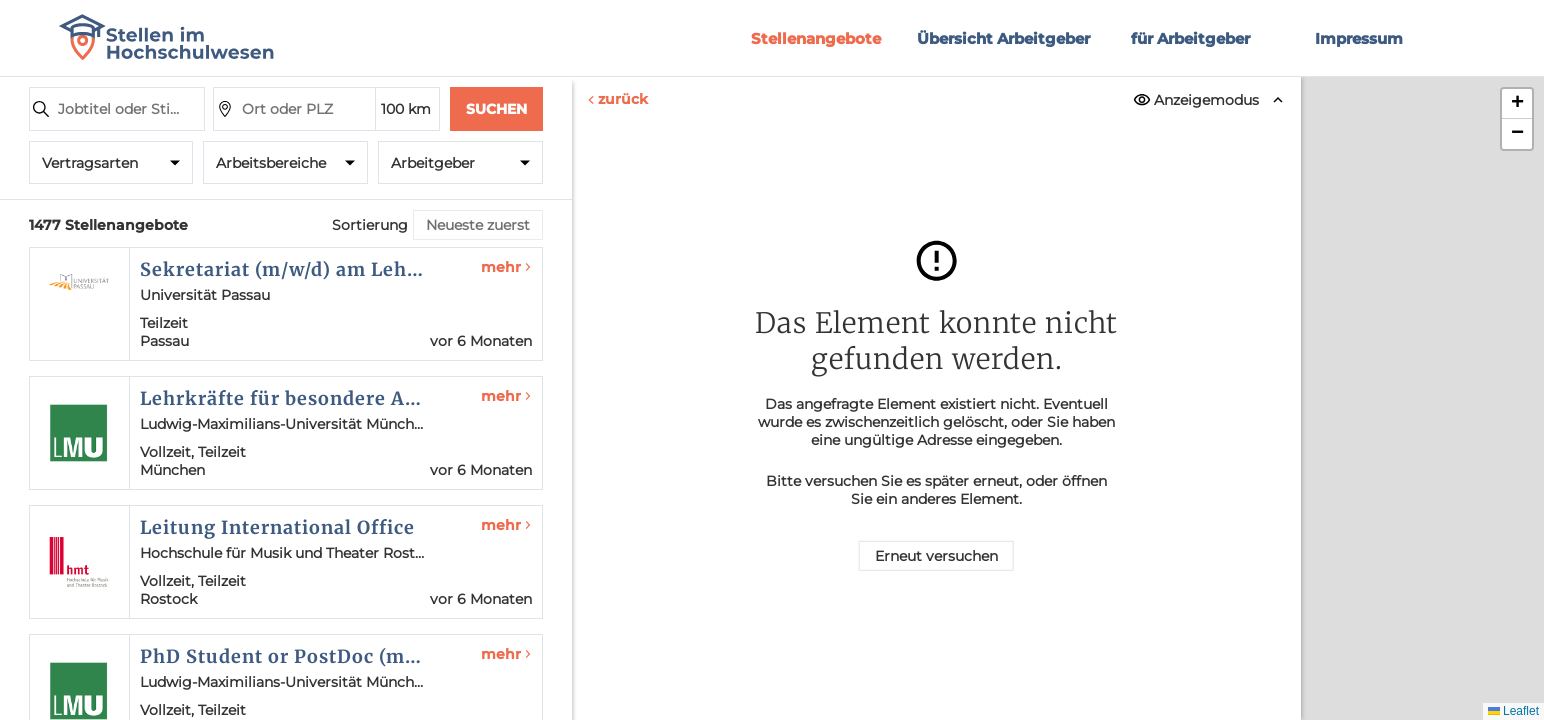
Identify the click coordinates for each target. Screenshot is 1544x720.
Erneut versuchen (936, 556)
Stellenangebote (816, 38)
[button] (1517, 104)
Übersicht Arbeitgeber (1003, 38)
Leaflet (1513, 711)
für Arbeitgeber (1190, 38)
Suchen (496, 109)
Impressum (1359, 38)
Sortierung (370, 225)
